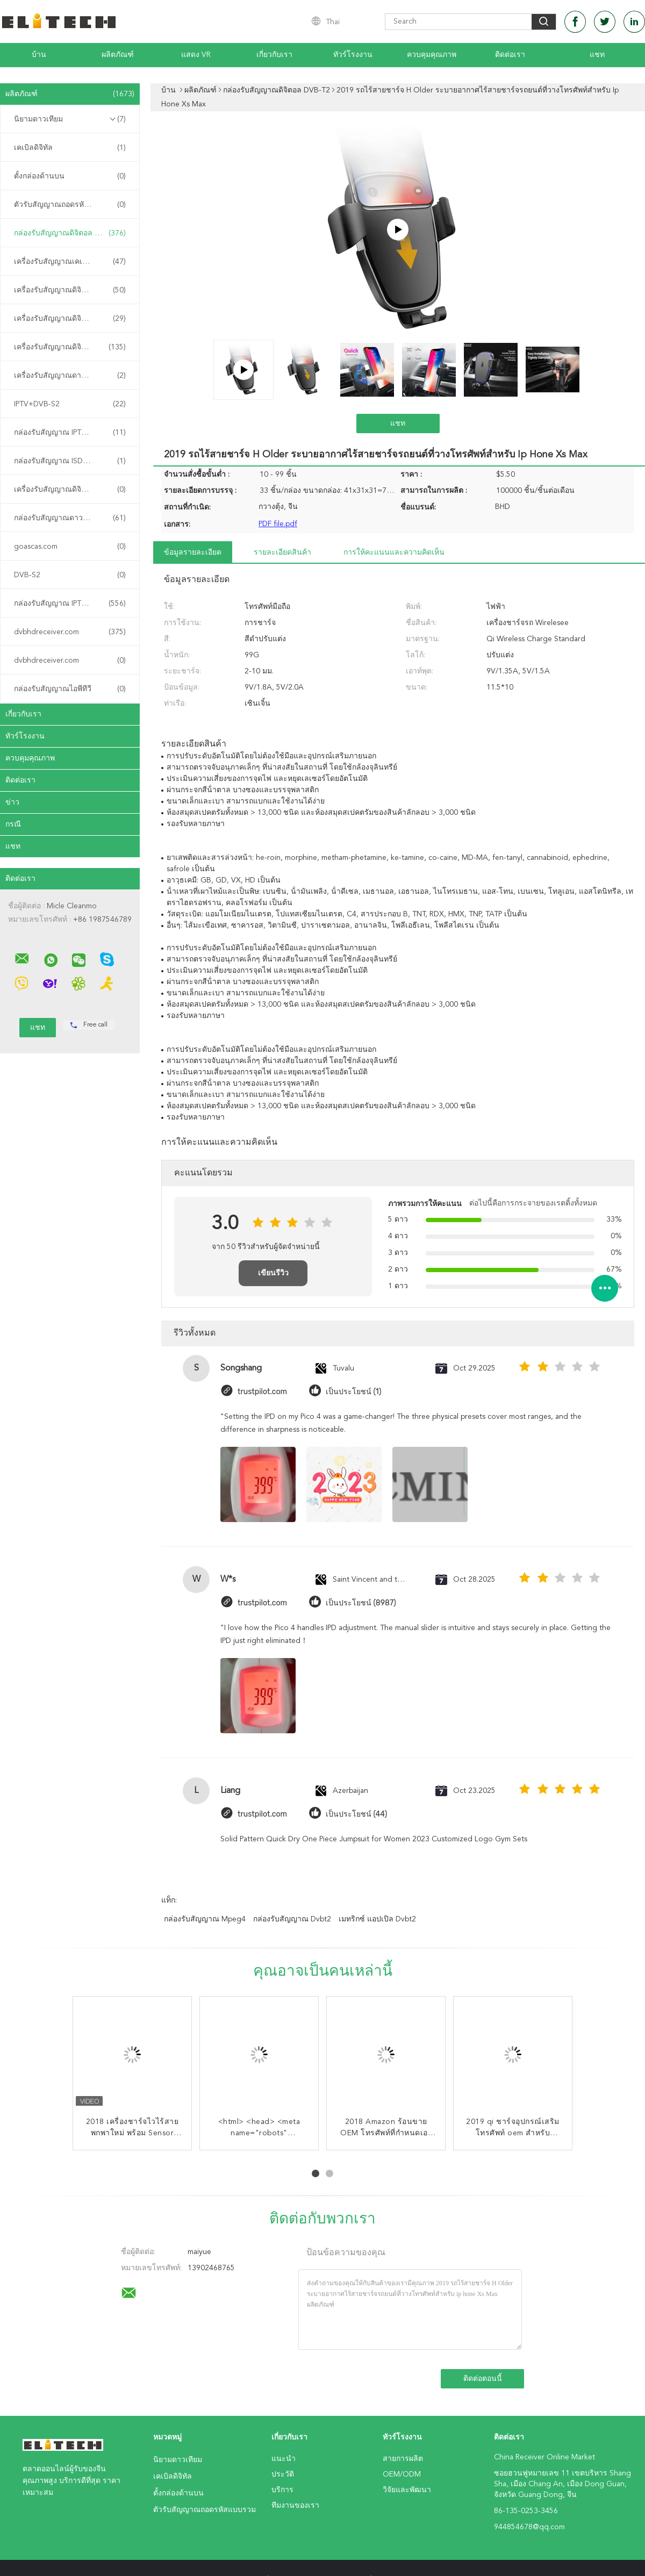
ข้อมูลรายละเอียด (192, 552)
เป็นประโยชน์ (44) (356, 1814)
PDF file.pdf (278, 524)
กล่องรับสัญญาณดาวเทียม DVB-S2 (71, 518)
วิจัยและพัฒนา (407, 2490)
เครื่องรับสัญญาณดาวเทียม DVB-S (70, 375)
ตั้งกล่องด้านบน (70, 176)
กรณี (13, 824)
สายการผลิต (403, 2459)
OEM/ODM (402, 2474)
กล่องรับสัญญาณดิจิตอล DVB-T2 (70, 233)
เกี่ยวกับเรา (274, 55)
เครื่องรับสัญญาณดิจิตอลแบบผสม (70, 347)
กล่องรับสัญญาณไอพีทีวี (70, 689)
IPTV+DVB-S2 (70, 404)
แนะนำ (283, 2459)
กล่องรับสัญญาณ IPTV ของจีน (70, 432)
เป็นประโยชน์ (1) (353, 1391)
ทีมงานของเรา (295, 2505)
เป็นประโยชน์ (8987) (361, 1603)
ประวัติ (282, 2474)
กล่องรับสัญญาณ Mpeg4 (205, 1919)
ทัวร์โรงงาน (352, 55)
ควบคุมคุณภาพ (431, 55)
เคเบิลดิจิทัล (70, 147)
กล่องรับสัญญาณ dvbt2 (292, 1919)
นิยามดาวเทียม (70, 119)
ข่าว (12, 802)
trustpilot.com (262, 1391)
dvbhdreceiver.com (70, 632)
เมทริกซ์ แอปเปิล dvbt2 (377, 1919)
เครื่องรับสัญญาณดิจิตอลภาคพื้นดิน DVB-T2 (72, 290)
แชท (597, 55)
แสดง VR (196, 55)
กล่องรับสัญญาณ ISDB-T (70, 461)
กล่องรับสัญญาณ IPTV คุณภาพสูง (70, 603)
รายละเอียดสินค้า (282, 552)
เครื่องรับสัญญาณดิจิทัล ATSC (70, 318)
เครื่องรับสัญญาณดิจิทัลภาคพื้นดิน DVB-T (72, 489)
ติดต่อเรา (510, 55)
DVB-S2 (70, 575)
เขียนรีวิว (273, 1273)
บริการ (282, 2490)
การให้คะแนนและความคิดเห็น (394, 552)
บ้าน (39, 55)
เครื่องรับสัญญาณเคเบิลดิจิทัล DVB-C (72, 261)
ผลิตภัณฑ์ (118, 55)
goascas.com (70, 546)
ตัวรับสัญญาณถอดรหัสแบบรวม (70, 204)
